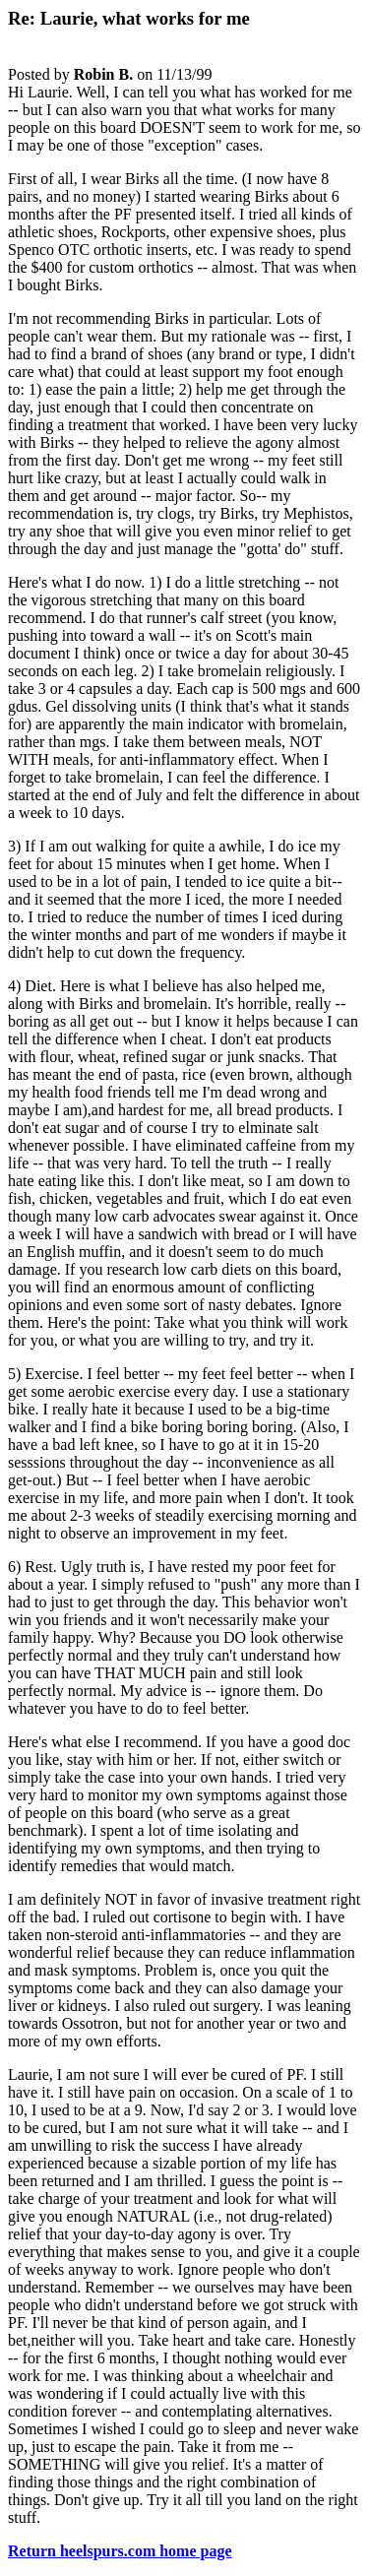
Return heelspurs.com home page (120, 2551)
